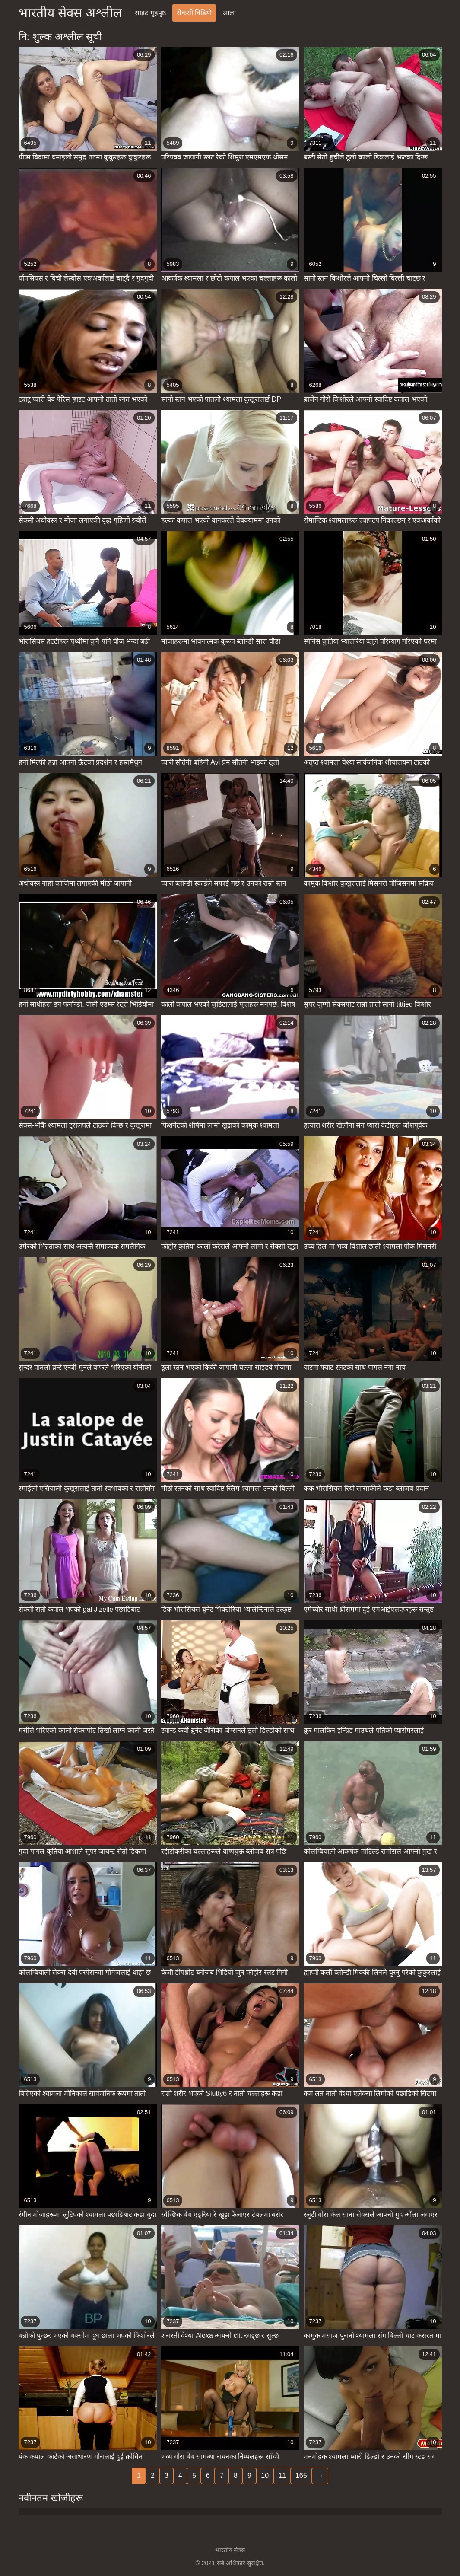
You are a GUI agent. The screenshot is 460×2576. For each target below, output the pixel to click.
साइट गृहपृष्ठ (150, 12)
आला (229, 12)
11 (282, 2475)
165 (301, 2475)
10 (265, 2475)
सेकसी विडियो (194, 12)
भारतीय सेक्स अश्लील (70, 13)
